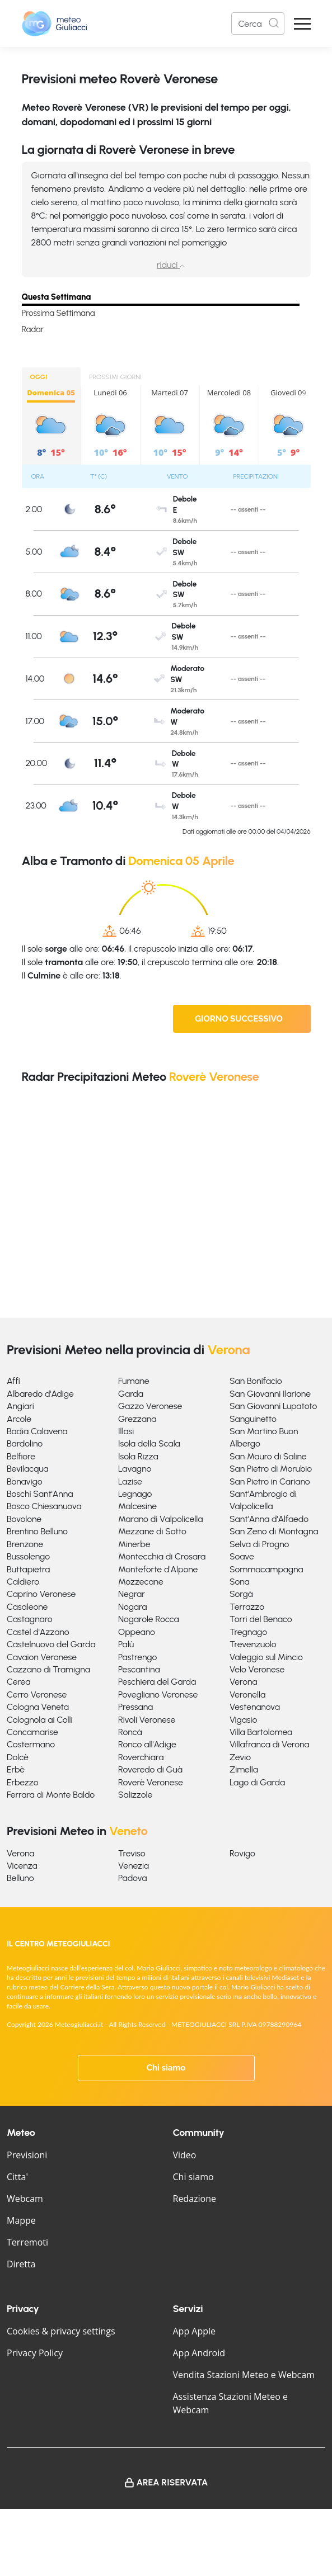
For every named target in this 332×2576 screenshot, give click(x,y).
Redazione (195, 2198)
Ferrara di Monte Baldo (51, 1794)
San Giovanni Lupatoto (273, 1406)
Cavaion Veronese (42, 1657)
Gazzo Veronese (150, 1406)
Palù (126, 1644)
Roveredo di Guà (150, 1769)
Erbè (16, 1769)
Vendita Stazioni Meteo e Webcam (244, 2375)
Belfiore (21, 1456)
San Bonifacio (256, 1381)
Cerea (18, 1681)
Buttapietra (28, 1569)
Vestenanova (255, 1706)
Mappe (21, 2220)
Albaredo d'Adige (40, 1393)
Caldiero (23, 1581)
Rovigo (242, 1853)
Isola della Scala (149, 1443)
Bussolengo (28, 1556)
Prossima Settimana (58, 313)
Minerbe (134, 1544)
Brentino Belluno (37, 1531)
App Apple (194, 2331)
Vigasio (243, 1719)
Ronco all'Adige (147, 1744)
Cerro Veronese (37, 1694)
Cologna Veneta (38, 1706)
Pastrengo (137, 1657)
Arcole (19, 1419)
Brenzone (25, 1544)
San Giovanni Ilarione (270, 1393)
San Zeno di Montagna (274, 1531)
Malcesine (137, 1506)
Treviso (132, 1853)
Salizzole (135, 1794)
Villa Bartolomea (261, 1732)
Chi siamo (166, 2068)
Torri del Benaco (261, 1619)
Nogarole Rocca (148, 1619)
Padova (132, 1878)
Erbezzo (23, 1782)
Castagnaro (30, 1619)
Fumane (133, 1381)
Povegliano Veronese (158, 1694)
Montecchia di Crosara (161, 1556)
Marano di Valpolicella (160, 1519)
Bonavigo (25, 1481)
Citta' (17, 2177)
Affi (13, 1381)
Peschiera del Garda (157, 1681)
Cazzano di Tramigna (48, 1669)
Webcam (25, 2198)
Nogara (132, 1606)
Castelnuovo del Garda (51, 1644)
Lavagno (134, 1468)
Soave (242, 1556)
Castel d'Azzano (38, 1632)
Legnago (135, 1493)
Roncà (130, 1732)
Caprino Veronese (41, 1594)
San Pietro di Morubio (271, 1468)
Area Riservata (172, 2482)
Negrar (131, 1594)
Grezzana (137, 1419)
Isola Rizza (138, 1456)
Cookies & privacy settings (61, 2331)
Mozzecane (140, 1581)
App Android (199, 2353)
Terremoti (27, 2242)
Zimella (244, 1769)
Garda (130, 1393)
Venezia (133, 1865)
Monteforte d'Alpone (158, 1569)
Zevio (240, 1757)
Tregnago (248, 1632)
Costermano (31, 1744)
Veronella (247, 1694)
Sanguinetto (253, 1419)
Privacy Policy (35, 2353)
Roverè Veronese (150, 1782)
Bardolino (25, 1443)
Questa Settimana (56, 297)
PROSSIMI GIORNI (115, 377)
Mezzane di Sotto (152, 1531)
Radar (33, 329)
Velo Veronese (257, 1669)
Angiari (20, 1406)
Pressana (135, 1706)
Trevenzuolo (253, 1644)
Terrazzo (247, 1606)
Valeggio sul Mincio (266, 1657)
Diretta (21, 2264)
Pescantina (139, 1669)
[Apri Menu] (302, 24)
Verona (243, 1681)
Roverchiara (140, 1757)
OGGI (39, 377)
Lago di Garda (257, 1782)
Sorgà (241, 1594)
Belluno (20, 1878)
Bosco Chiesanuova (44, 1506)
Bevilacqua (28, 1468)
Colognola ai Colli (40, 1719)
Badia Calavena (37, 1431)
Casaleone (27, 1606)
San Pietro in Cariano (270, 1481)
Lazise (130, 1481)
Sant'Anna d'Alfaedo (269, 1519)
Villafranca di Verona (270, 1744)
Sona (240, 1581)
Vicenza (22, 1865)
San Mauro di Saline (268, 1456)
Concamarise (32, 1732)
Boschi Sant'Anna (40, 1493)
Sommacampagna (266, 1569)
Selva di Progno (259, 1544)
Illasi (126, 1431)
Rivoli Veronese (146, 1719)
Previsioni (27, 2155)
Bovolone (24, 1519)
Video (185, 2155)
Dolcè (18, 1757)
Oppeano (136, 1632)
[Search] (257, 23)
